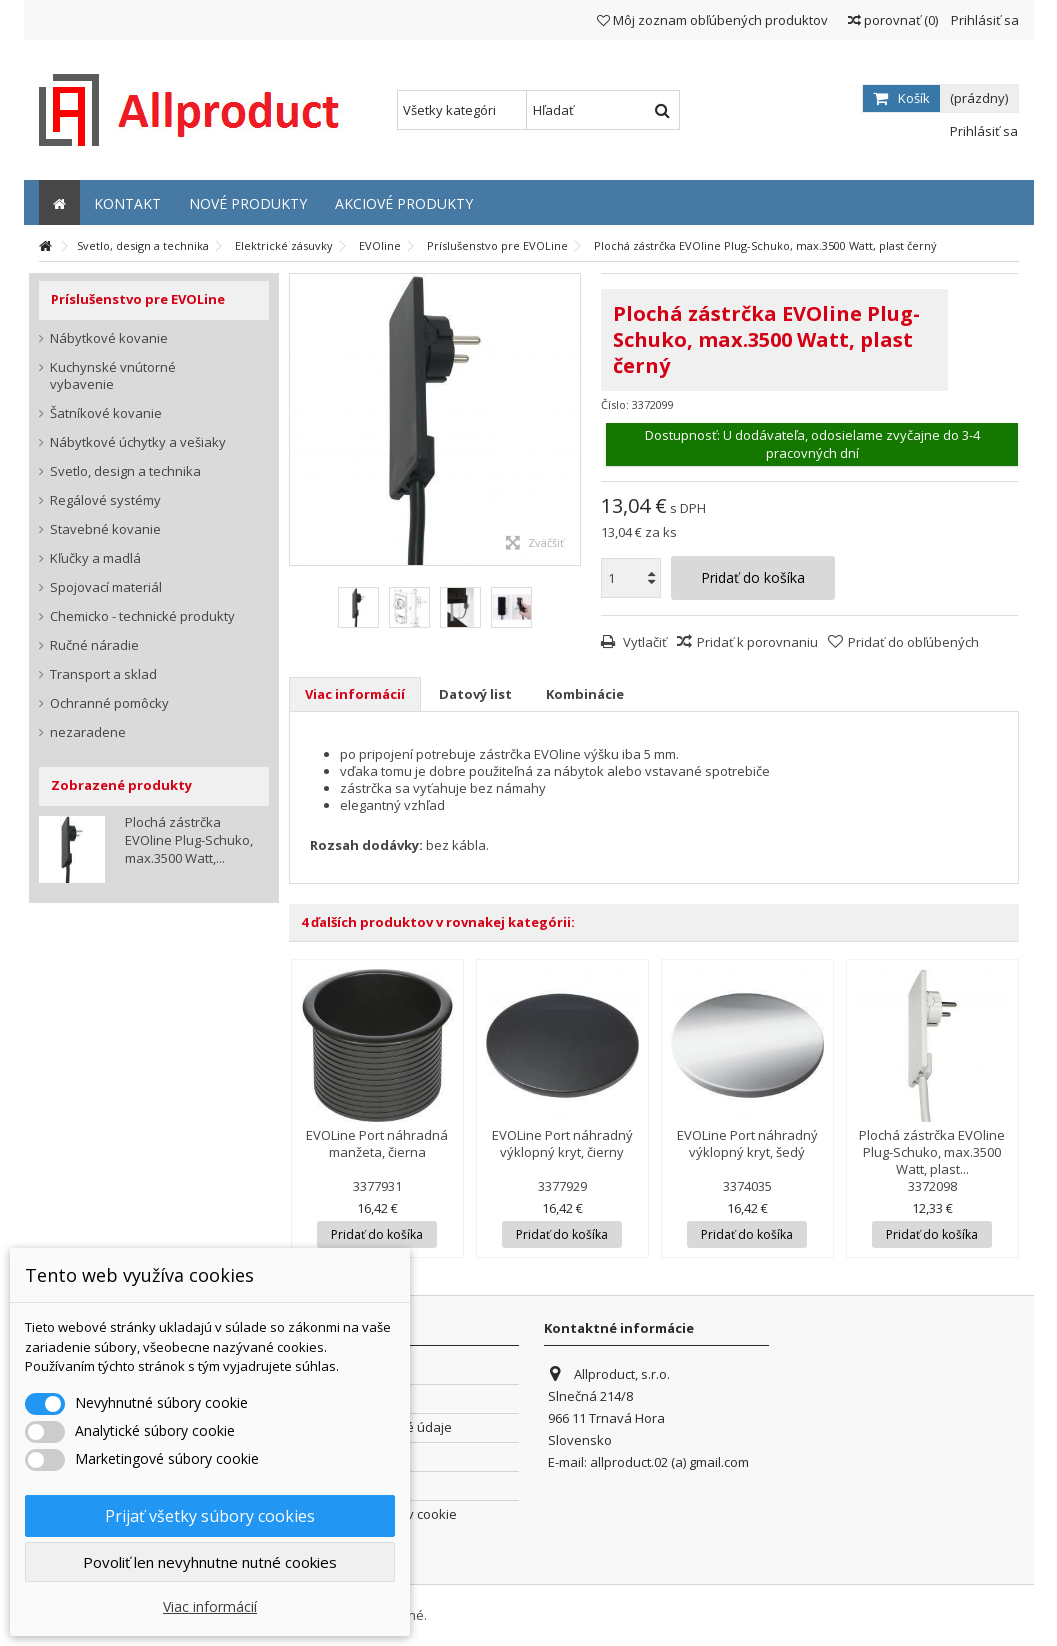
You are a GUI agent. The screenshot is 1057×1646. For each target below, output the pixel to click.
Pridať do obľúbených (913, 642)
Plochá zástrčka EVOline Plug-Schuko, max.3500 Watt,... (189, 840)
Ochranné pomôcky (109, 703)
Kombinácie (585, 694)
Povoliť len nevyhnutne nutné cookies (210, 1562)
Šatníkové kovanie (106, 413)
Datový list (475, 694)
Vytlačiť (643, 642)
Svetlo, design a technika (125, 471)
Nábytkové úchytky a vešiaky (138, 442)
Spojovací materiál (106, 587)
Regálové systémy (105, 500)
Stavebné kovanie (105, 529)
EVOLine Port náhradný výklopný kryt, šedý (747, 1143)
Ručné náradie (94, 645)
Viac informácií (355, 694)
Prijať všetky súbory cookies (210, 1516)
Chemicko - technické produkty (142, 616)
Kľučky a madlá (95, 558)
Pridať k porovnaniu (757, 642)
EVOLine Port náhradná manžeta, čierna (377, 1143)
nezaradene (88, 732)
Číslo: (615, 404)
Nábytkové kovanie (109, 338)
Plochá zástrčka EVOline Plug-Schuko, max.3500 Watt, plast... (932, 1152)
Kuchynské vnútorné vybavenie (113, 376)
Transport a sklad (103, 674)
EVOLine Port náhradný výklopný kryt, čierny (562, 1143)
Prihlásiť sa (983, 20)
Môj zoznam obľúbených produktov (712, 20)
